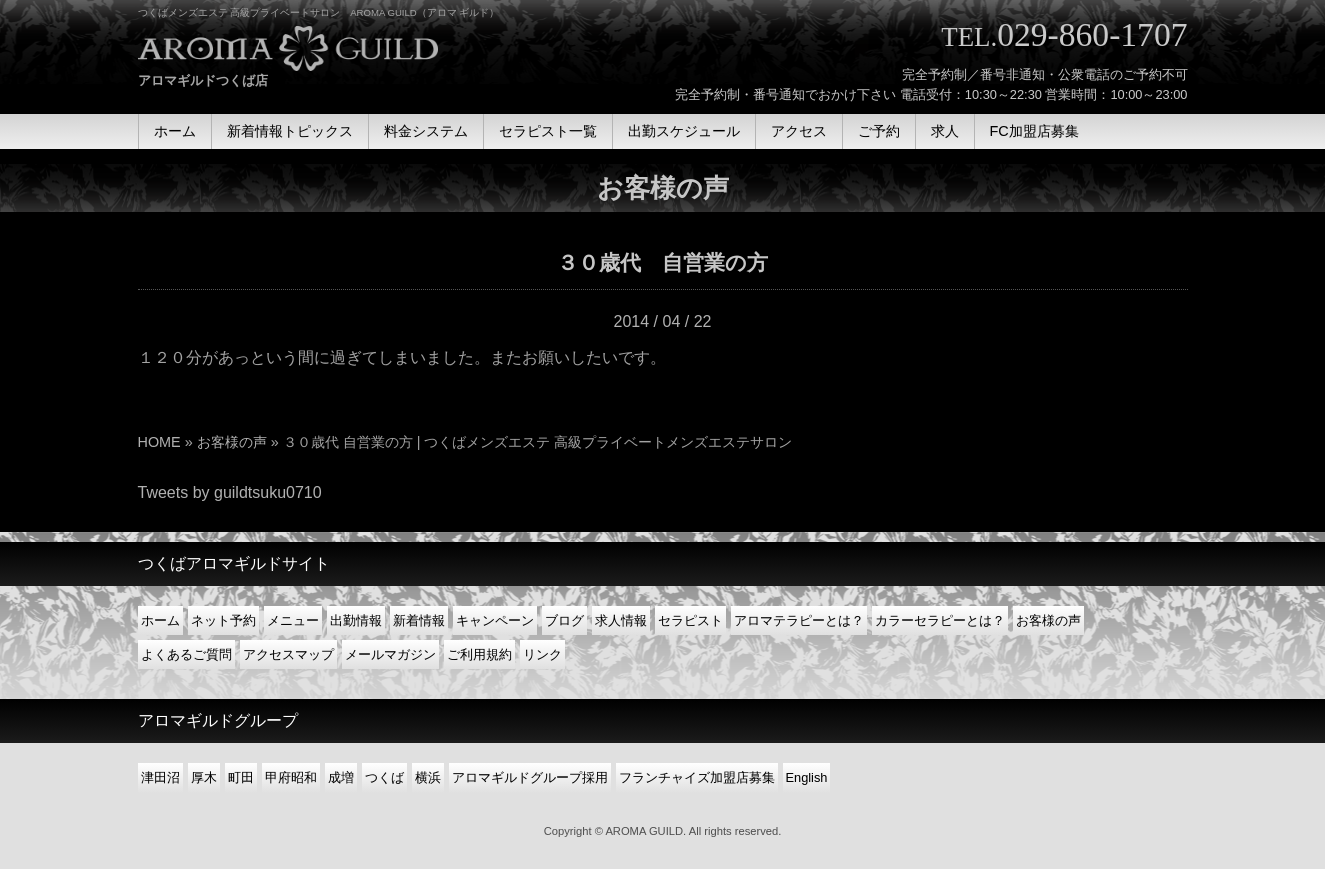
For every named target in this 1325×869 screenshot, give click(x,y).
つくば (384, 777)
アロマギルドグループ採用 (530, 777)
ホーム (160, 620)
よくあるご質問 (186, 654)
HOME (159, 442)
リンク (542, 654)
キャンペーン (495, 620)
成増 (341, 777)
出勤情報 (356, 620)
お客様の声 (232, 442)
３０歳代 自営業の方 (662, 262)
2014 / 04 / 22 (663, 321)
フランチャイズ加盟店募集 (697, 777)
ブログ (564, 620)
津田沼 (160, 777)
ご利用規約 (479, 654)
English (807, 777)
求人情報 (621, 620)
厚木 (204, 777)
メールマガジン (390, 654)
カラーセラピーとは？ (940, 620)
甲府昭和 (291, 777)
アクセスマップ (288, 654)
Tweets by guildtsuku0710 (230, 492)
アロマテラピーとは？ (799, 620)
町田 (241, 777)
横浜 (428, 777)
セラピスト (690, 620)
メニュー (293, 620)
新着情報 (419, 620)
